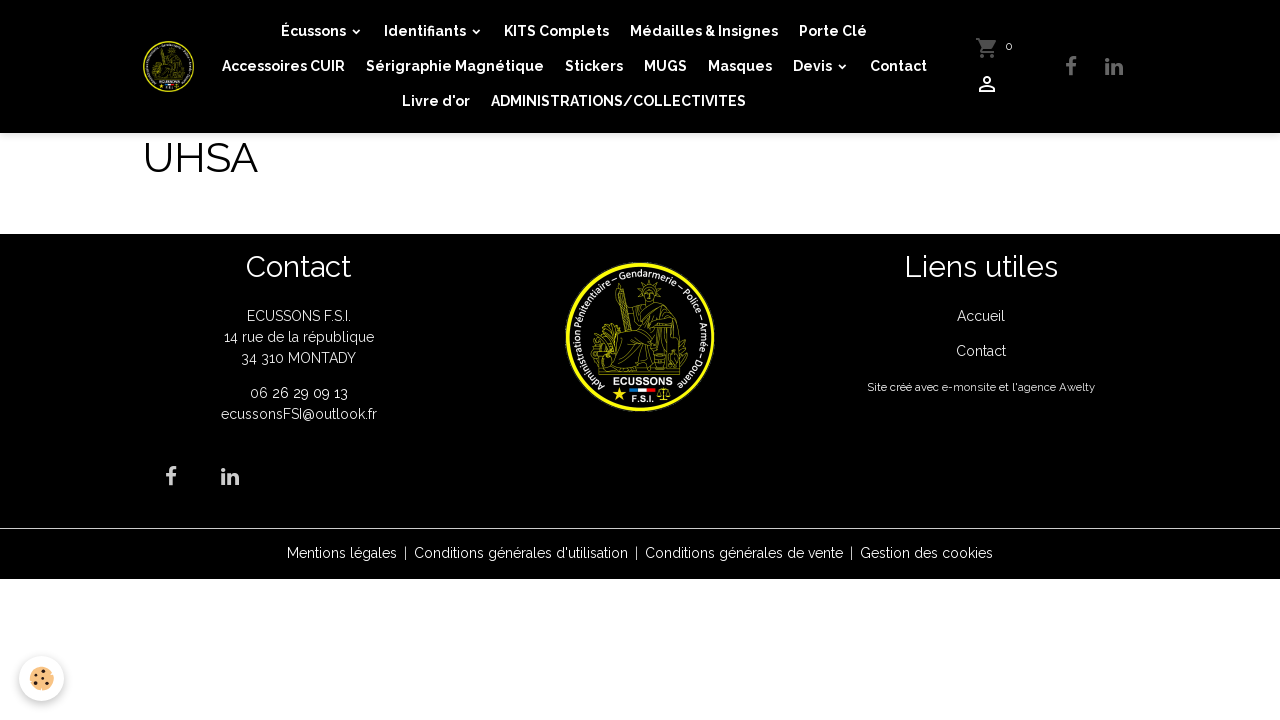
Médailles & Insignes (704, 31)
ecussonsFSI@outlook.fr (299, 414)
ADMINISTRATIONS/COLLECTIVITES (618, 101)
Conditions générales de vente (744, 553)
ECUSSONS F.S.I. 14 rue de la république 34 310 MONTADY (299, 337)
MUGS (665, 66)
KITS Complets (556, 31)
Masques (740, 66)
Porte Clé (833, 31)
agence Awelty (1056, 387)
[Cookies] (42, 678)
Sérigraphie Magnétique (455, 66)
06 (261, 393)
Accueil (981, 316)
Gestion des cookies (926, 553)
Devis (814, 66)
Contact (898, 66)
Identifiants (426, 31)
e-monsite (969, 387)
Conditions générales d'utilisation (521, 553)
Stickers (594, 66)
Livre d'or (436, 101)
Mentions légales (342, 553)
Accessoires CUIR (283, 66)
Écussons (315, 31)
